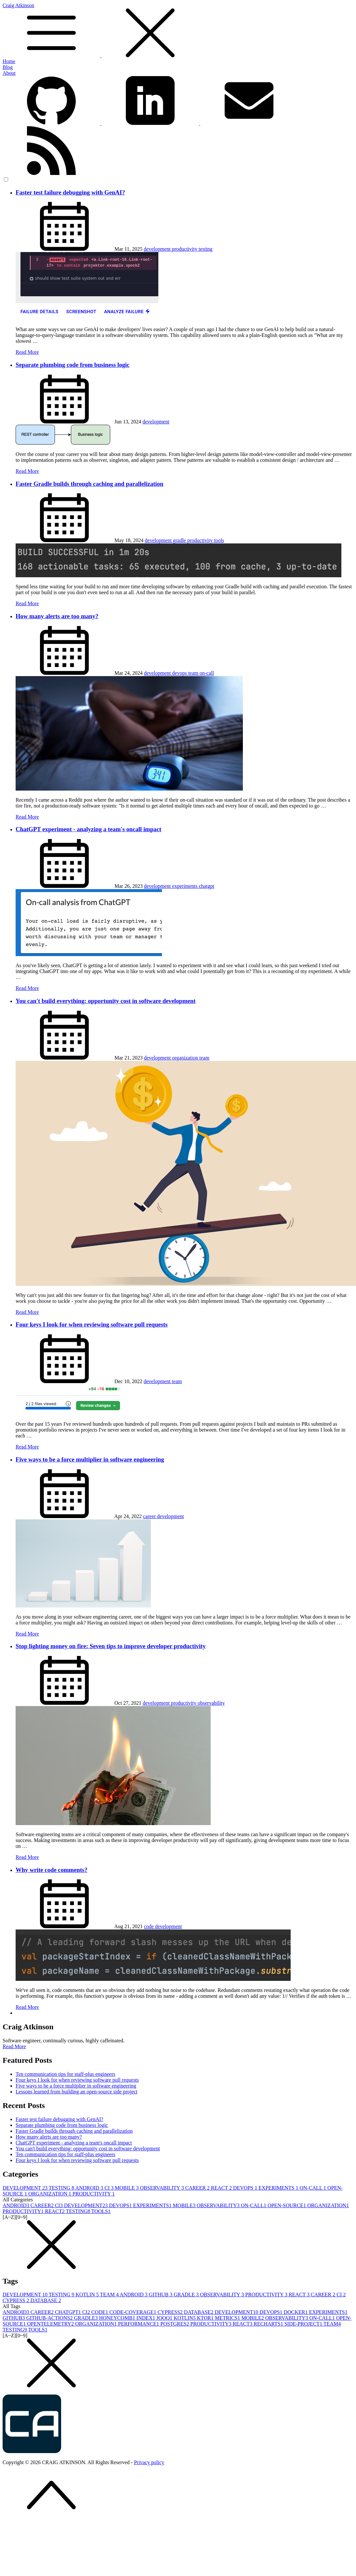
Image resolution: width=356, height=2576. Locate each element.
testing (206, 249)
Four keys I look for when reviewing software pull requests (91, 1324)
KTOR (206, 2318)
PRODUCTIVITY (94, 2193)
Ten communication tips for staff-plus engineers (65, 2074)
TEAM (110, 2294)
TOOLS (101, 2211)
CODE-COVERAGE (133, 2312)
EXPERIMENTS (278, 2188)
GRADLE (187, 2294)
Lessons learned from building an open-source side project (77, 2091)
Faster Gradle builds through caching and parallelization (89, 483)
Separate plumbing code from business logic (72, 364)
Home (9, 61)
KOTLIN (87, 2294)
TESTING (62, 2188)
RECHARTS (269, 2324)
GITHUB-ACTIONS (50, 2318)
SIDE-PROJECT (303, 2324)
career (150, 1516)
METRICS (228, 2318)
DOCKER (296, 2312)
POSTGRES (175, 2324)
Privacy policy (149, 2462)
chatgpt (206, 886)
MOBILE (127, 2188)
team (194, 673)
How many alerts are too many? (57, 616)
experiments (185, 886)
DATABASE (45, 2300)
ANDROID (89, 2188)
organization (185, 1058)
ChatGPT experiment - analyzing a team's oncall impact (88, 829)
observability (211, 1703)
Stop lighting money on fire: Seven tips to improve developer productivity (111, 1646)
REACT (222, 2188)
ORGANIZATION (50, 2193)
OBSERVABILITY (162, 2188)
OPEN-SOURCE (287, 2205)
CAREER (198, 2188)
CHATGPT (68, 2312)
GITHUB (161, 2294)
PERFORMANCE (139, 2324)
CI (109, 2188)
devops (180, 673)
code (149, 1926)
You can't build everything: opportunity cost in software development (106, 1000)
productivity (185, 249)
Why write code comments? (51, 1869)
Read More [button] (14, 2046)
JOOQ (165, 2318)
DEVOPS (245, 2188)
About (9, 73)
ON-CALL (313, 2188)
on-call (207, 673)
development (158, 249)
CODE (100, 2312)
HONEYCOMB (117, 2318)
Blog (8, 67)
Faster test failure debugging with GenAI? (70, 192)
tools (219, 540)
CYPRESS (16, 2300)
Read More (27, 352)
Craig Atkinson (178, 31)
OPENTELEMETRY (51, 2324)
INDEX (147, 2318)
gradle (180, 540)
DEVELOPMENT (26, 2188)
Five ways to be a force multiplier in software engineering (90, 1459)
